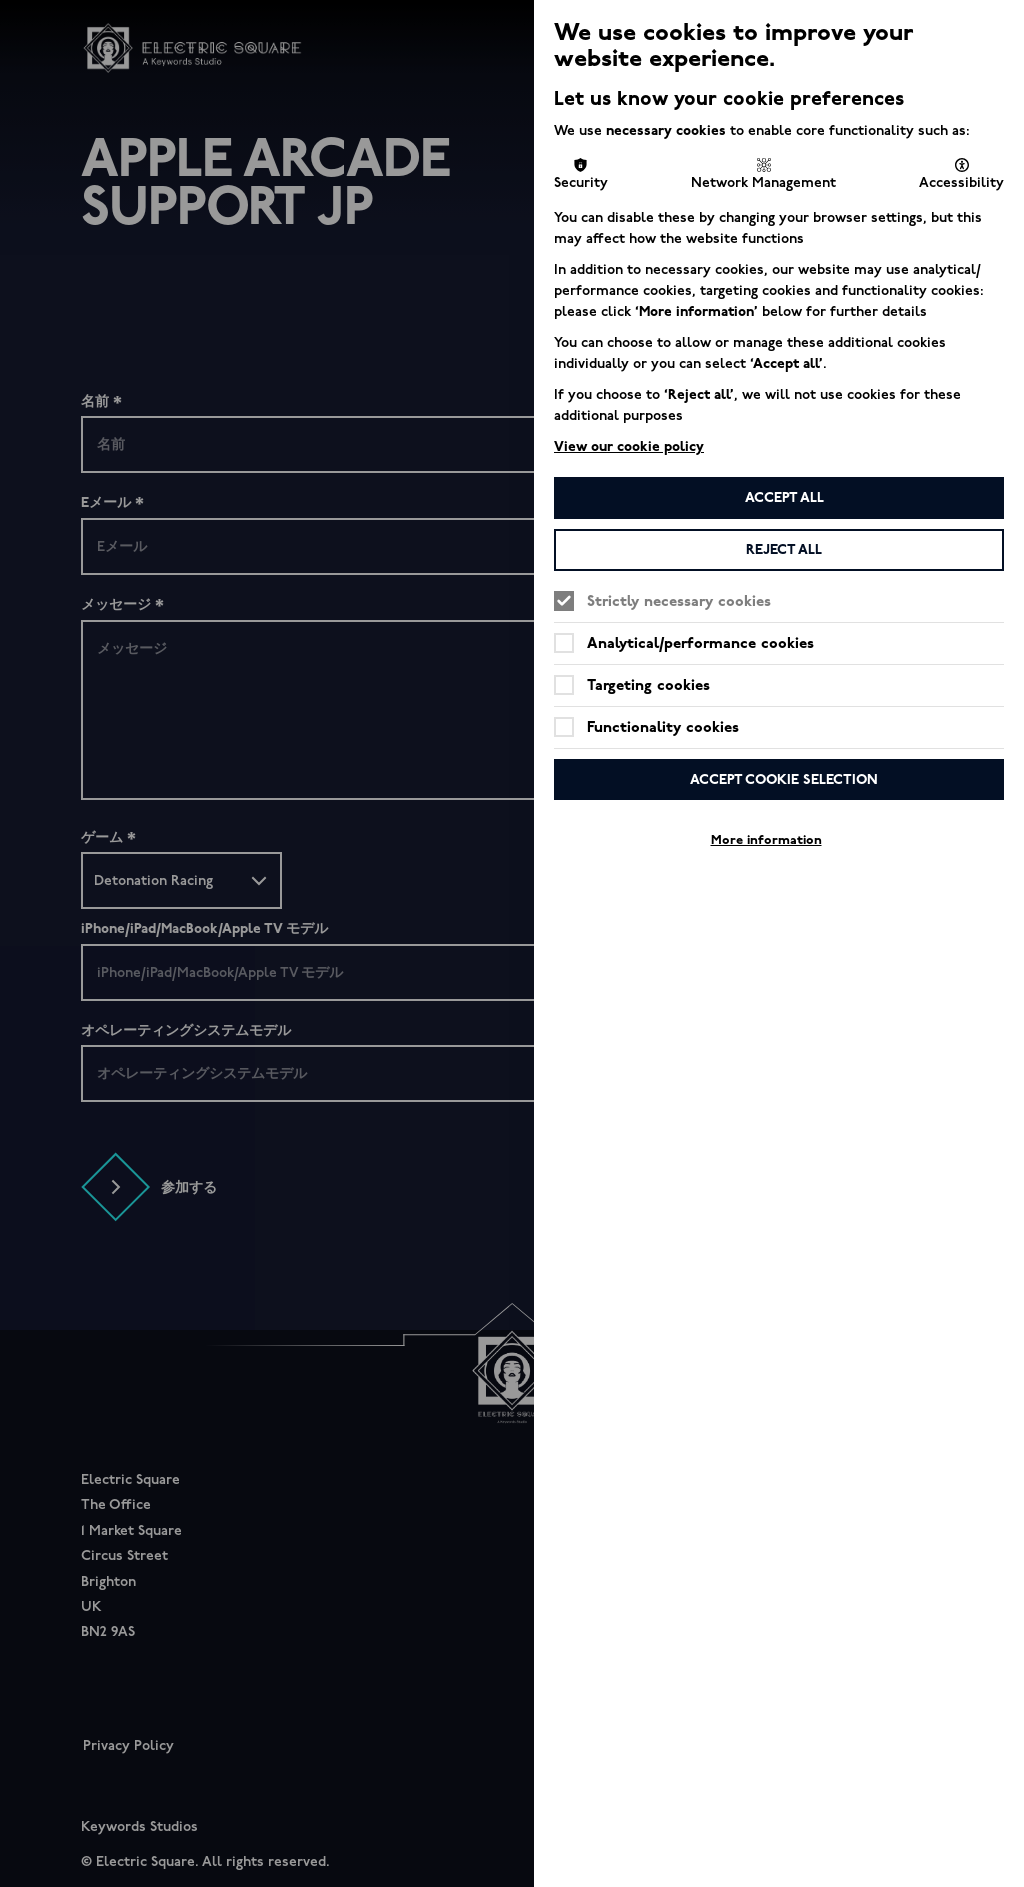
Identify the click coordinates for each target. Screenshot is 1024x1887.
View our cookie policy (629, 446)
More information (766, 840)
